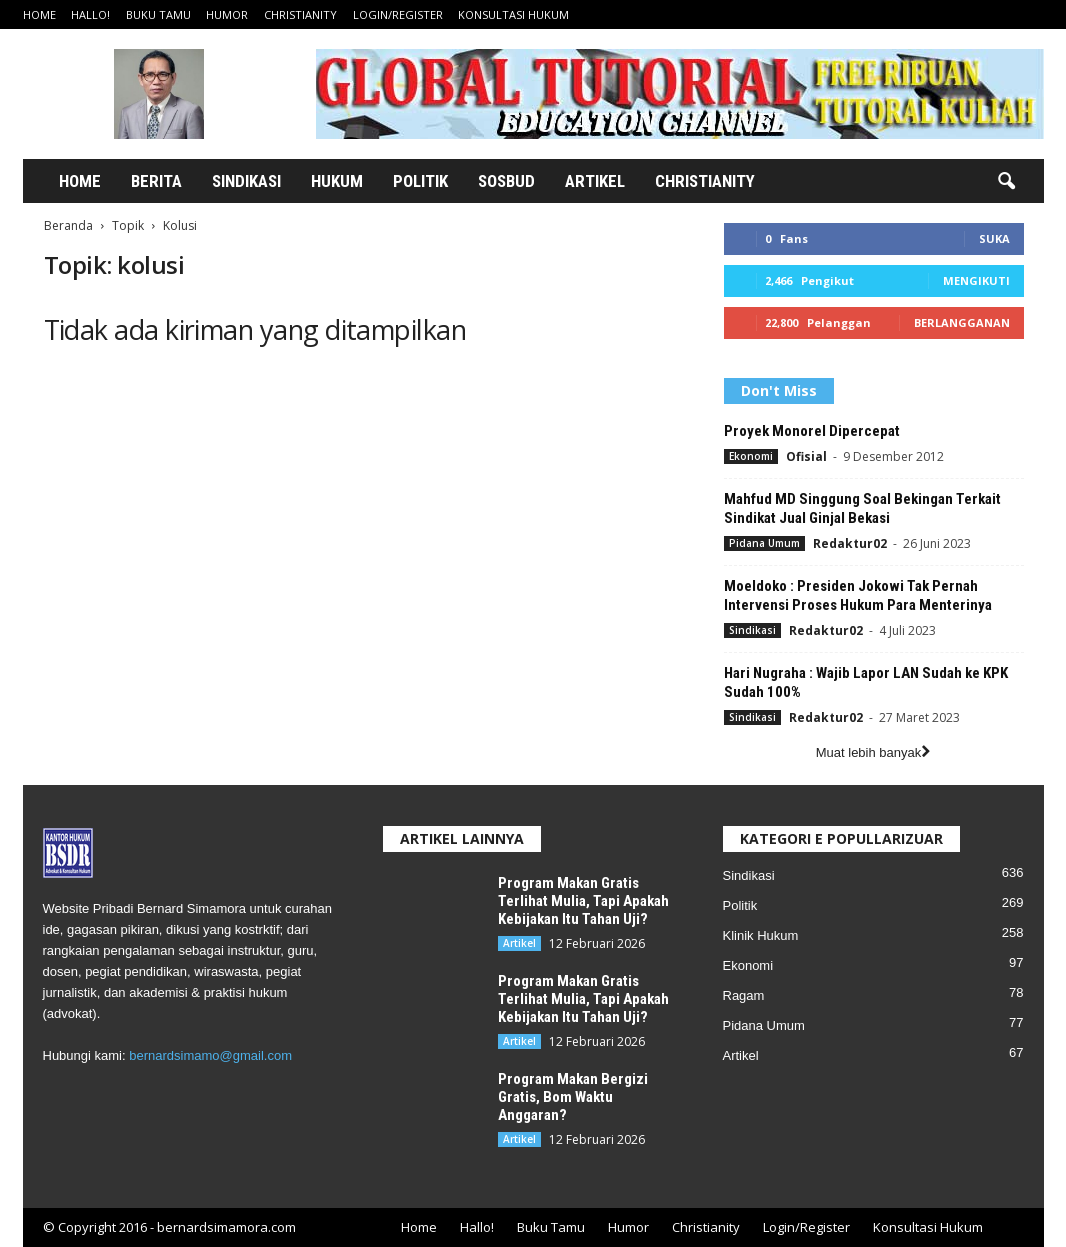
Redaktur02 (850, 543)
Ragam (744, 995)
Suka (994, 238)
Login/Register (398, 14)
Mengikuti (976, 280)
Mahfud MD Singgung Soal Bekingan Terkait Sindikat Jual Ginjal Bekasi (862, 508)
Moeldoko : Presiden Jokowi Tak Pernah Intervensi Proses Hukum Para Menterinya (858, 595)
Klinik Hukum (761, 935)
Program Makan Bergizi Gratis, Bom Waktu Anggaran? (573, 1097)
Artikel (595, 181)
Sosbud (506, 181)
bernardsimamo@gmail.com (210, 1055)
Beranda (68, 225)
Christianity (300, 14)
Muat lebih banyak (873, 752)
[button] (1006, 182)
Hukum (337, 181)
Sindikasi (246, 181)
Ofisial (806, 456)
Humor (227, 14)
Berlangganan (962, 322)
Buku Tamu (158, 14)
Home (39, 14)
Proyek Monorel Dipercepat (812, 431)
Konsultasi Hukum (513, 14)
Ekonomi (751, 456)
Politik (420, 181)
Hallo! (90, 14)
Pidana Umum (764, 543)
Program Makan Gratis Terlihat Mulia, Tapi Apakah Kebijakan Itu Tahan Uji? (583, 901)
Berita (156, 181)
